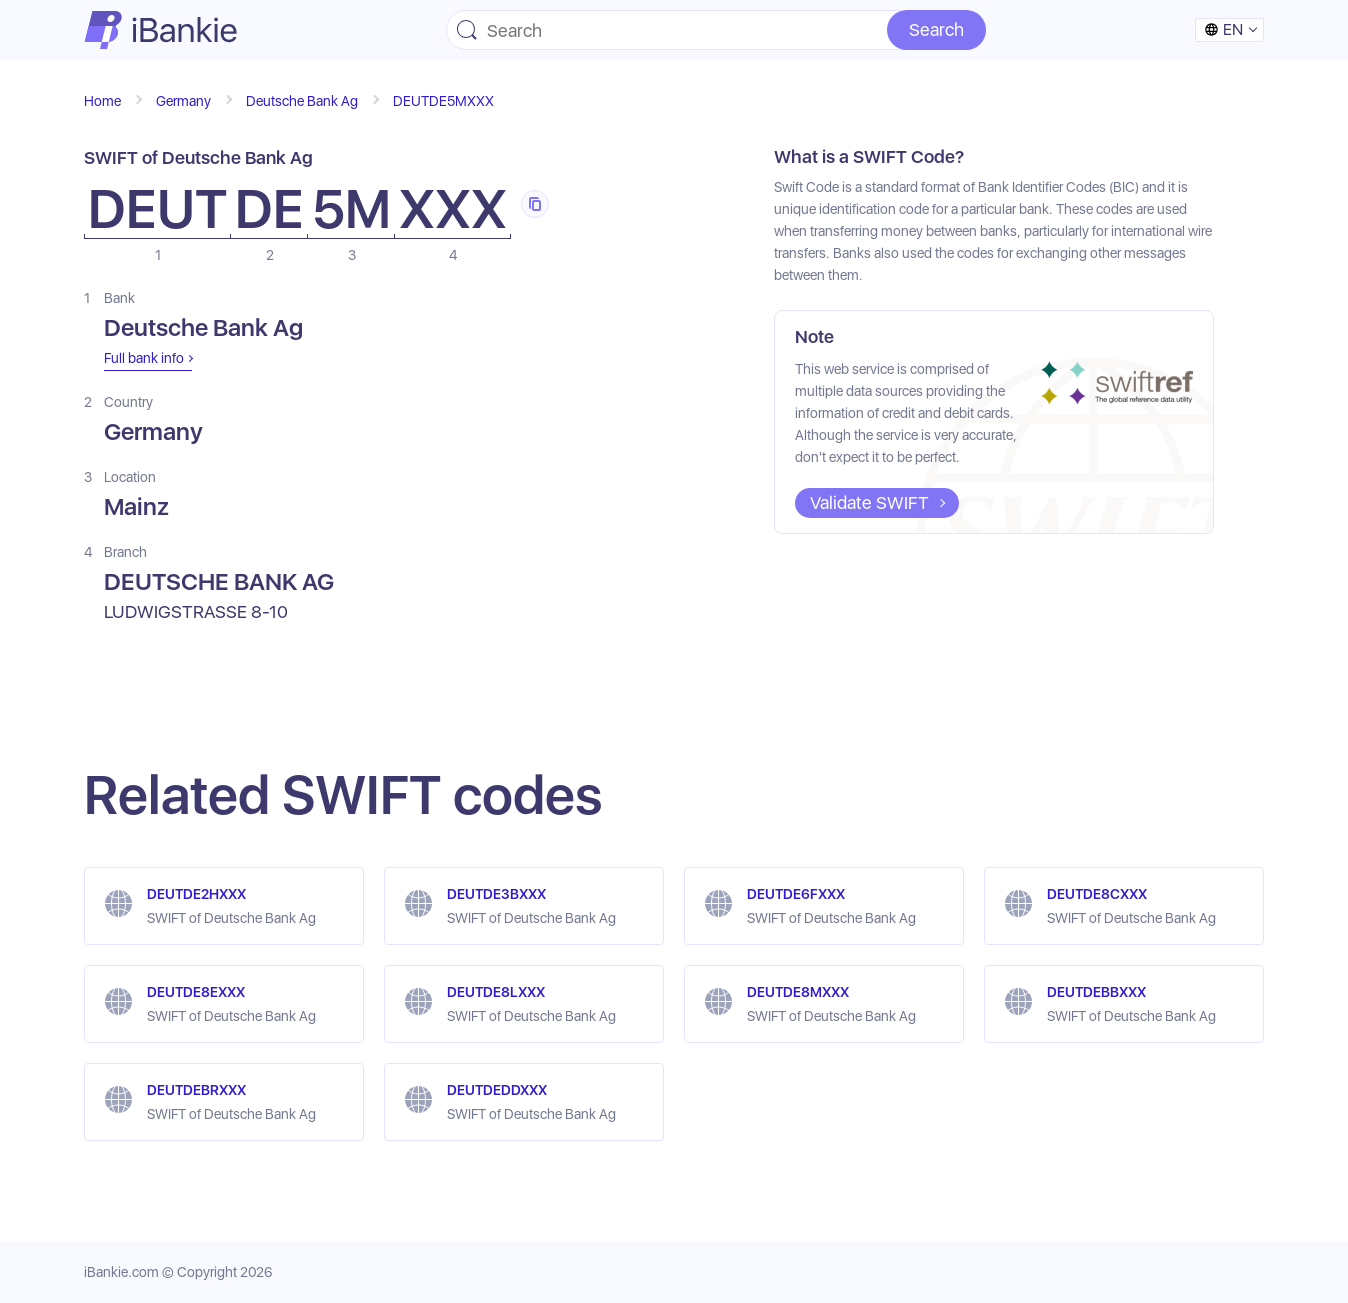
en (1223, 29)
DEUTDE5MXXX (443, 101)
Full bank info (144, 358)
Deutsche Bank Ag (302, 101)
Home (102, 101)
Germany (183, 101)
